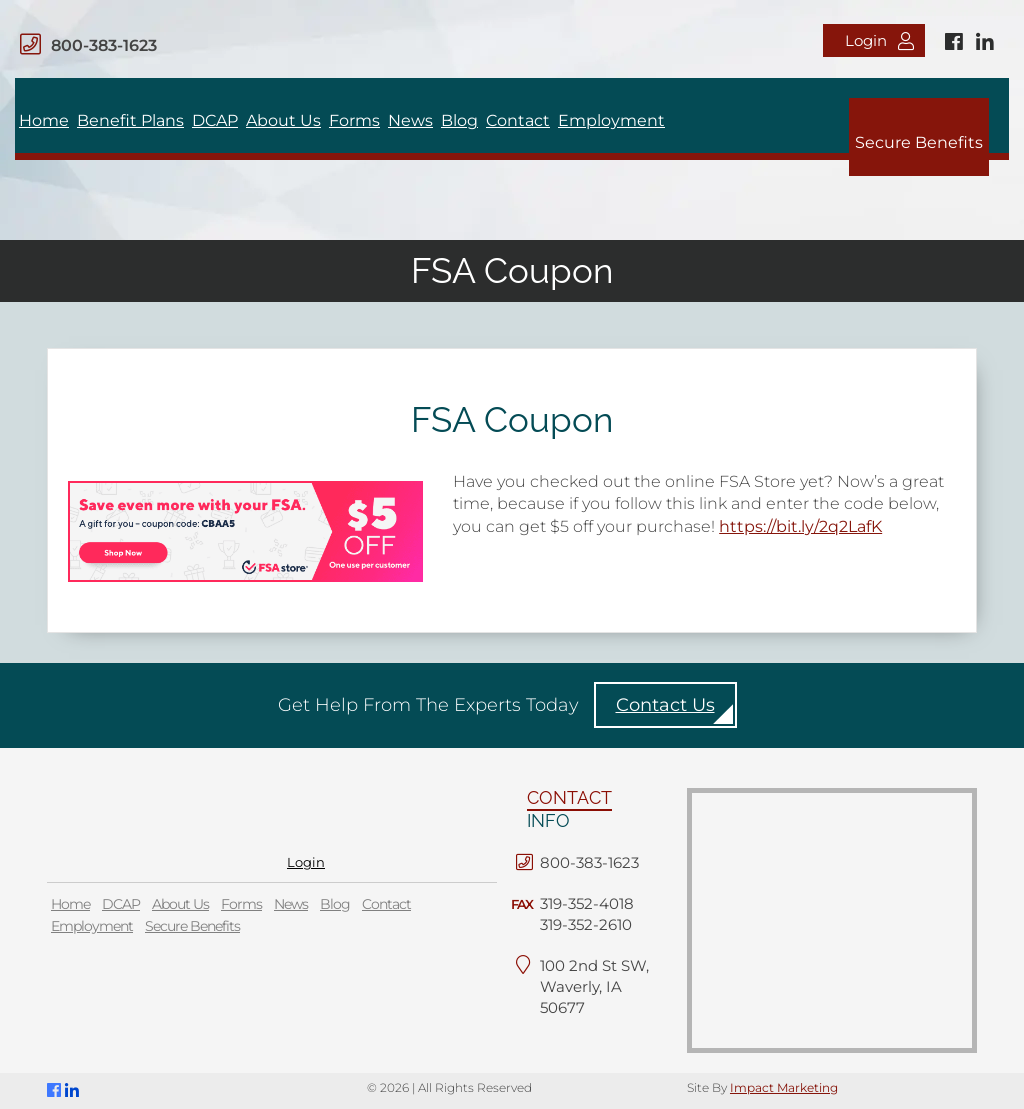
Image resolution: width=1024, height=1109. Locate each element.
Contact (518, 120)
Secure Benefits (919, 142)
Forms (354, 120)
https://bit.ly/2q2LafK (800, 526)
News (410, 120)
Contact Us (665, 705)
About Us (283, 120)
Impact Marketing (784, 1087)
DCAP (215, 120)
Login (879, 40)
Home (44, 120)
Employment (611, 120)
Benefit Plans (130, 120)
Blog (459, 120)
